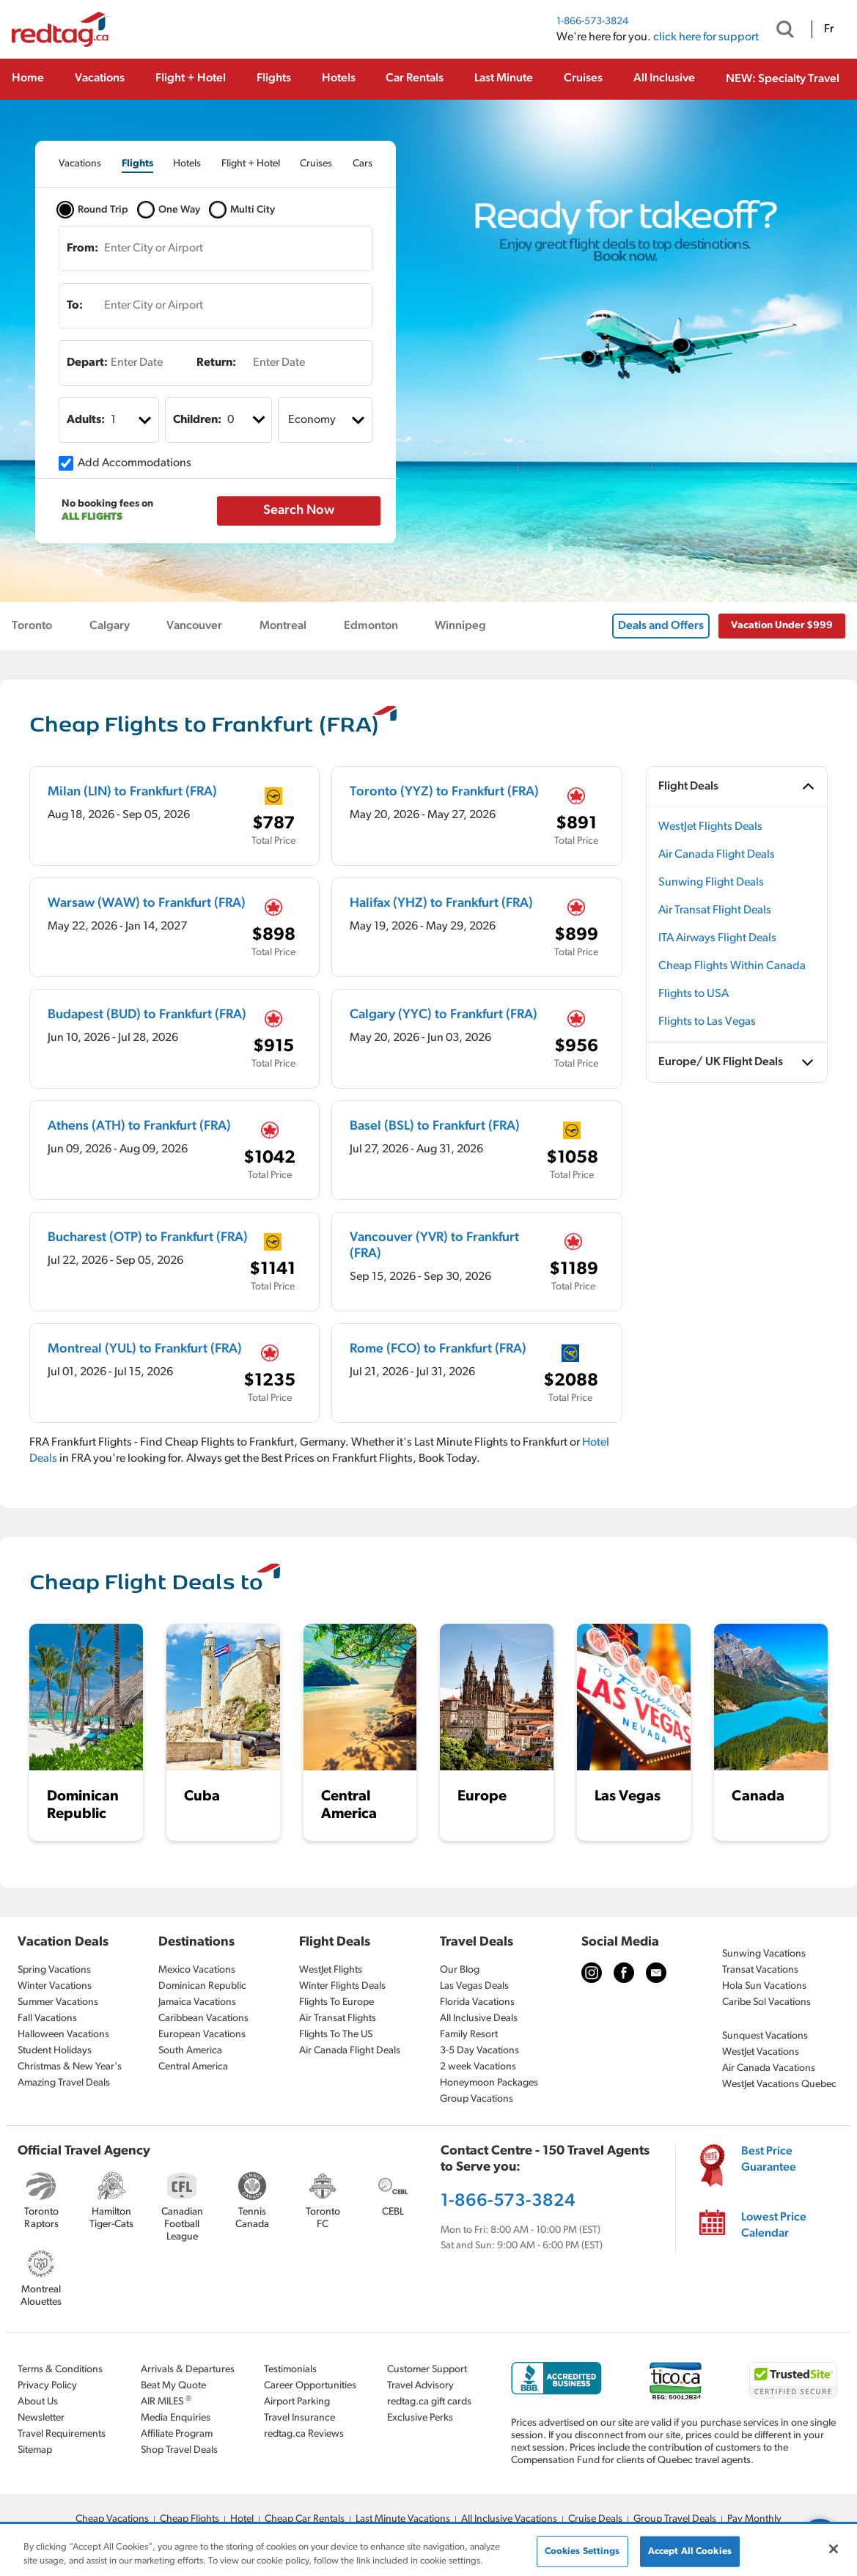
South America (190, 2050)
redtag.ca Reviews (304, 2434)
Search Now (298, 511)
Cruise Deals (595, 2519)
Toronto (32, 626)
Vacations (100, 78)
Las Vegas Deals (474, 1986)
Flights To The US (335, 2034)
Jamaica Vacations (197, 2002)
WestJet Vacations (760, 2052)
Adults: (86, 420)
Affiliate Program (177, 2434)
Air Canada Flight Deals (716, 855)
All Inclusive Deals (479, 2018)
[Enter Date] (134, 363)
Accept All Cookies (690, 2551)
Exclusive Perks (420, 2418)
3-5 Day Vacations (479, 2050)
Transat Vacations (760, 1970)
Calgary (109, 626)
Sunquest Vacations (765, 2036)
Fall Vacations (47, 2018)
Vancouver (194, 626)
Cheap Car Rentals (305, 2519)
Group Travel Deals (674, 2519)
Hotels (339, 78)
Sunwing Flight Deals (711, 882)
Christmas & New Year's (70, 2066)
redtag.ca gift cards (429, 2401)
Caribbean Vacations (203, 2018)
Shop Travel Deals (179, 2450)
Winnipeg (460, 626)
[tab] (80, 164)
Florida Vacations (477, 2002)
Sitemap (35, 2450)
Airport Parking (297, 2401)
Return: (216, 363)
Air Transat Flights (337, 2018)
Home (28, 78)
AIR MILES (166, 2401)
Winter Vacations (55, 1986)
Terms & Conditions (60, 2369)
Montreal (283, 626)
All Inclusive (664, 78)
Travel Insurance (299, 2418)
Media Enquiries (175, 2418)
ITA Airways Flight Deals (717, 938)
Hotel (242, 2519)
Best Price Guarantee (768, 2160)
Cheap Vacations (112, 2519)
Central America (193, 2066)
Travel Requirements (62, 2434)
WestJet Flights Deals (710, 827)
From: (82, 248)
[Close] (833, 2549)
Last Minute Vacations (403, 2519)
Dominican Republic (202, 1986)
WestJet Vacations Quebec (779, 2084)
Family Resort (469, 2034)
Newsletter (41, 2418)
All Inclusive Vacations (509, 2519)
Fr (829, 29)
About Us (38, 2401)
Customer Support (427, 2369)
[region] (428, 2550)
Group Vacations (476, 2099)
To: (75, 306)
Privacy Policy (47, 2385)
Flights (274, 78)
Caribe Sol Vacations (766, 2002)
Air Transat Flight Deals (714, 910)
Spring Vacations (54, 1970)
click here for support (706, 37)
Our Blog (459, 1970)
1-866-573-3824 (592, 21)
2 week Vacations (478, 2066)
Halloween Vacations (63, 2034)
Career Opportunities (310, 2385)
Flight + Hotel (190, 78)
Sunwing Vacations (764, 1953)
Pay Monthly (754, 2519)
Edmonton (371, 626)
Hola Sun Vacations (764, 1986)
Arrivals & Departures (188, 2369)
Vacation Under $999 (782, 625)
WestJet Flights (330, 1970)
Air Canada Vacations (768, 2068)
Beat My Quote (173, 2385)
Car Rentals (415, 78)
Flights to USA (693, 994)
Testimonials (290, 2369)
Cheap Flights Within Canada (732, 966)
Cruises (583, 78)
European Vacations (202, 2034)
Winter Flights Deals (342, 1986)
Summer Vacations (58, 2002)
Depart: (87, 363)
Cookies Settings (582, 2551)
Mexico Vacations (196, 1970)
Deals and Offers (661, 626)
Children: (197, 420)
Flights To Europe (336, 2002)
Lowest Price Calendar (773, 2226)
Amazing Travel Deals (64, 2083)
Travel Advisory (420, 2385)
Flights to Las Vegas (707, 1022)
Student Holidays (55, 2050)
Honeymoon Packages (489, 2083)
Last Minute (503, 78)
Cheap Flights (189, 2519)
